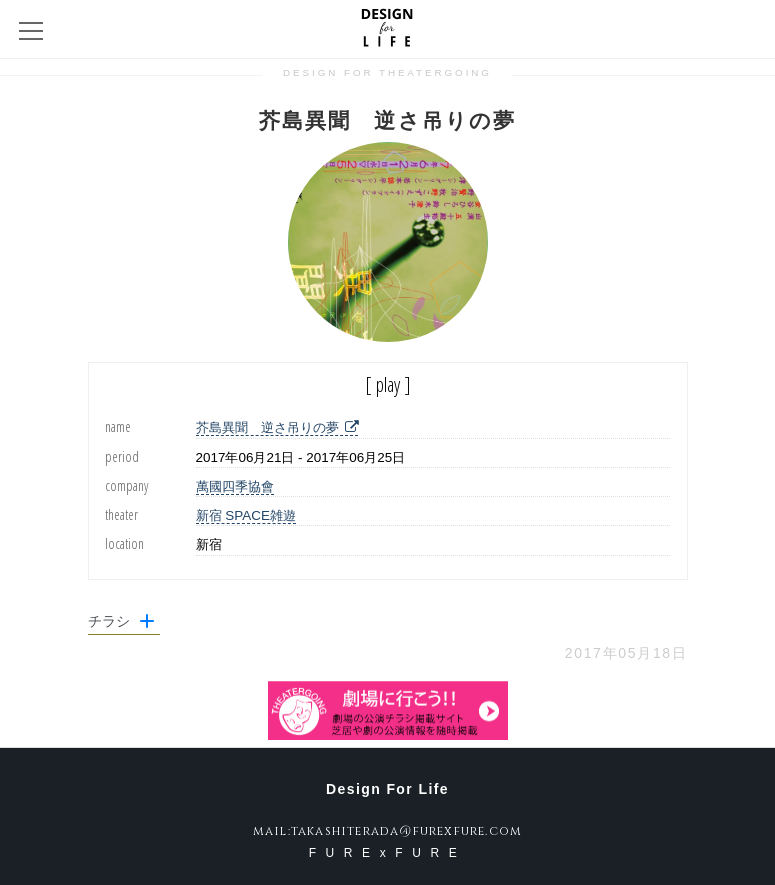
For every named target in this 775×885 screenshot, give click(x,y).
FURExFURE (388, 853)
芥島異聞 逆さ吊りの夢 (277, 427)
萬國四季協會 (235, 486)
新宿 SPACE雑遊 (246, 515)
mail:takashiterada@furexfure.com (387, 831)
